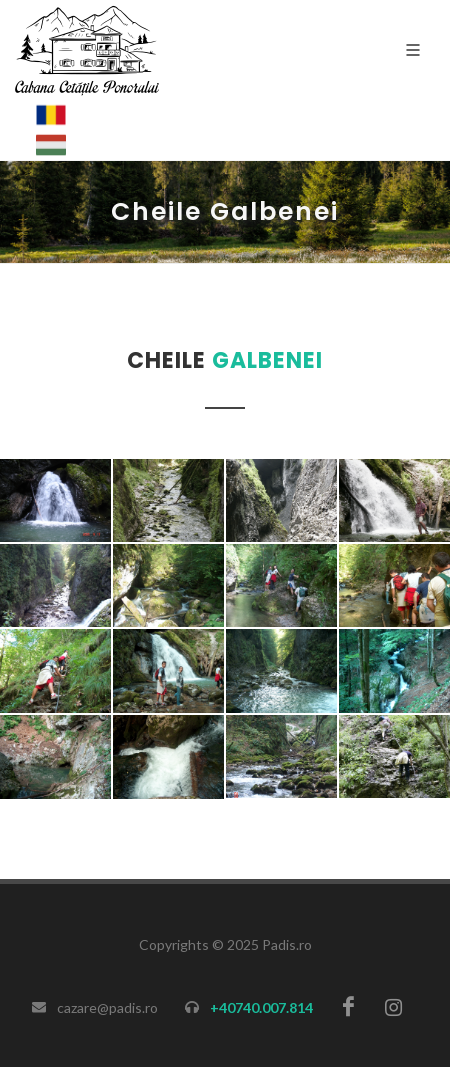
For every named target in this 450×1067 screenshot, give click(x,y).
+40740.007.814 (261, 1007)
